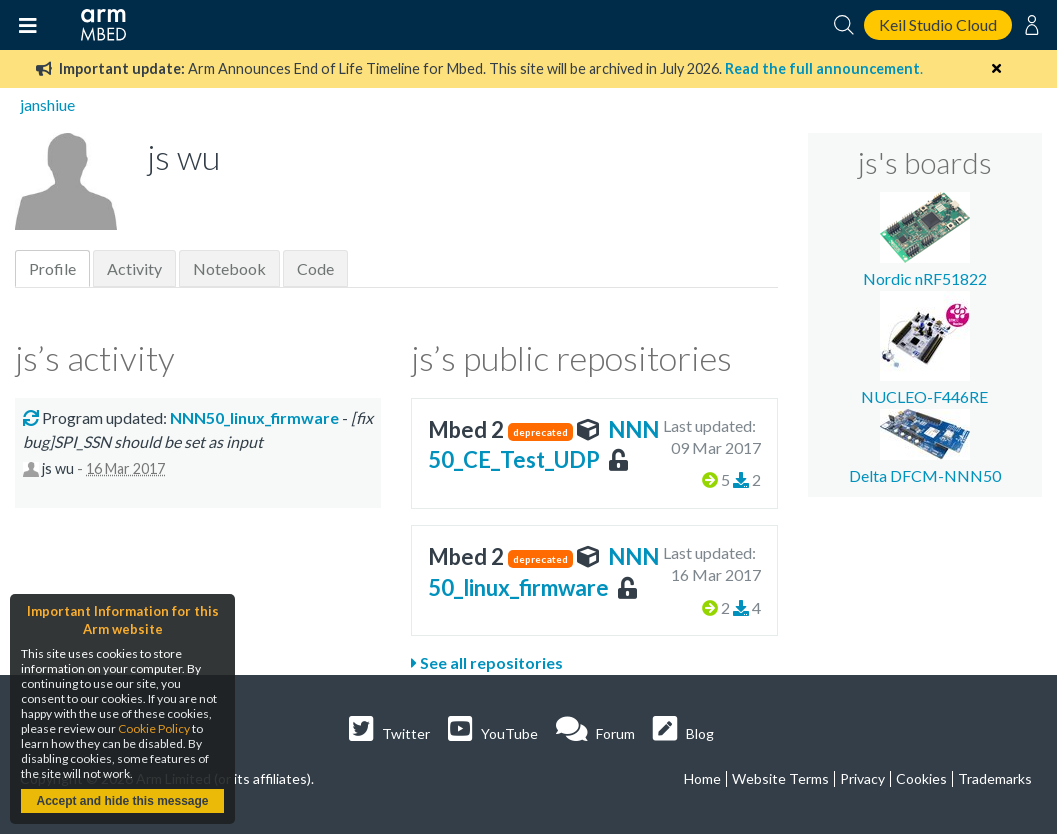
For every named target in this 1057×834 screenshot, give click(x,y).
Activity (134, 268)
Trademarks (995, 778)
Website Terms (780, 778)
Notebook (229, 268)
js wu (58, 468)
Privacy (862, 778)
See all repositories (487, 662)
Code (315, 268)
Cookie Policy (154, 728)
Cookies (921, 778)
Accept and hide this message (122, 801)
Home (702, 778)
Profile (52, 268)
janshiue (47, 104)
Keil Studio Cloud (938, 24)
